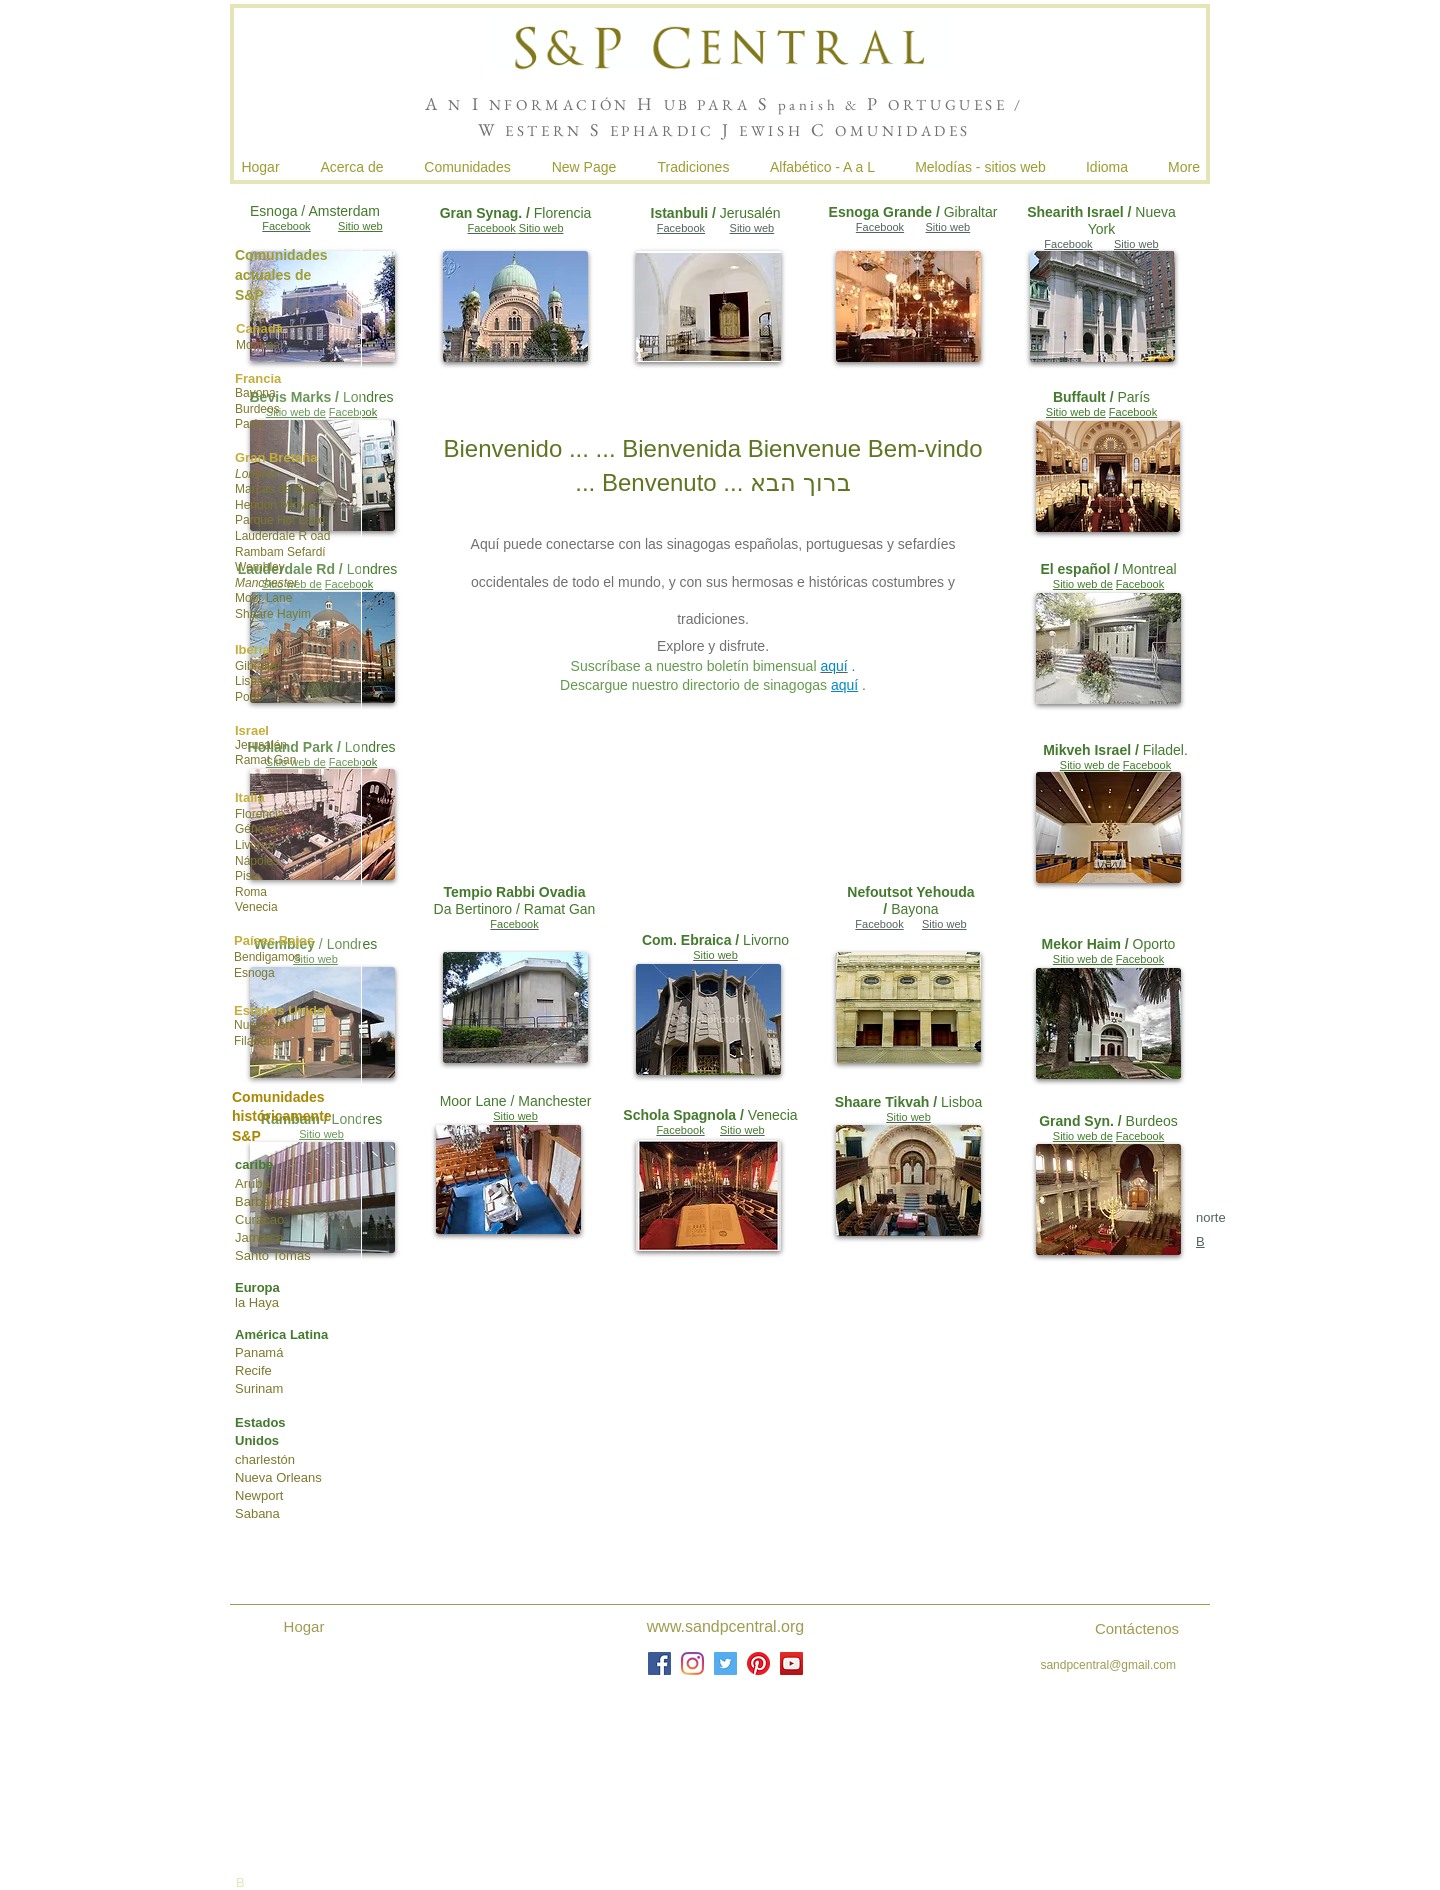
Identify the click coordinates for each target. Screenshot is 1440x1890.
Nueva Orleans (278, 1477)
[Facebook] (659, 1663)
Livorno (254, 845)
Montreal (259, 345)
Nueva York (264, 1025)
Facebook (681, 228)
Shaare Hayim (273, 614)
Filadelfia (258, 1041)
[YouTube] (791, 1663)
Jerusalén (261, 745)
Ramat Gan (265, 760)
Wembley (260, 567)
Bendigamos (267, 957)
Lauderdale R (271, 536)
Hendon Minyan (277, 505)
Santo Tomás (273, 1255)
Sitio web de (1076, 412)
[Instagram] (692, 1663)
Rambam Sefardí (280, 552)
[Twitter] (725, 1663)
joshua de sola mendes (959, 1752)
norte (1211, 1217)
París (249, 424)
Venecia (256, 907)
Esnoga (254, 973)
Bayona (255, 393)
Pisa (246, 876)
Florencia (259, 814)
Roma (251, 892)
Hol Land (301, 520)
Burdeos (257, 409)
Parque (254, 520)
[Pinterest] (758, 1663)
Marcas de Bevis (279, 489)
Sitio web (752, 228)
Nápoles (257, 861)
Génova (256, 829)
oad (320, 536)
